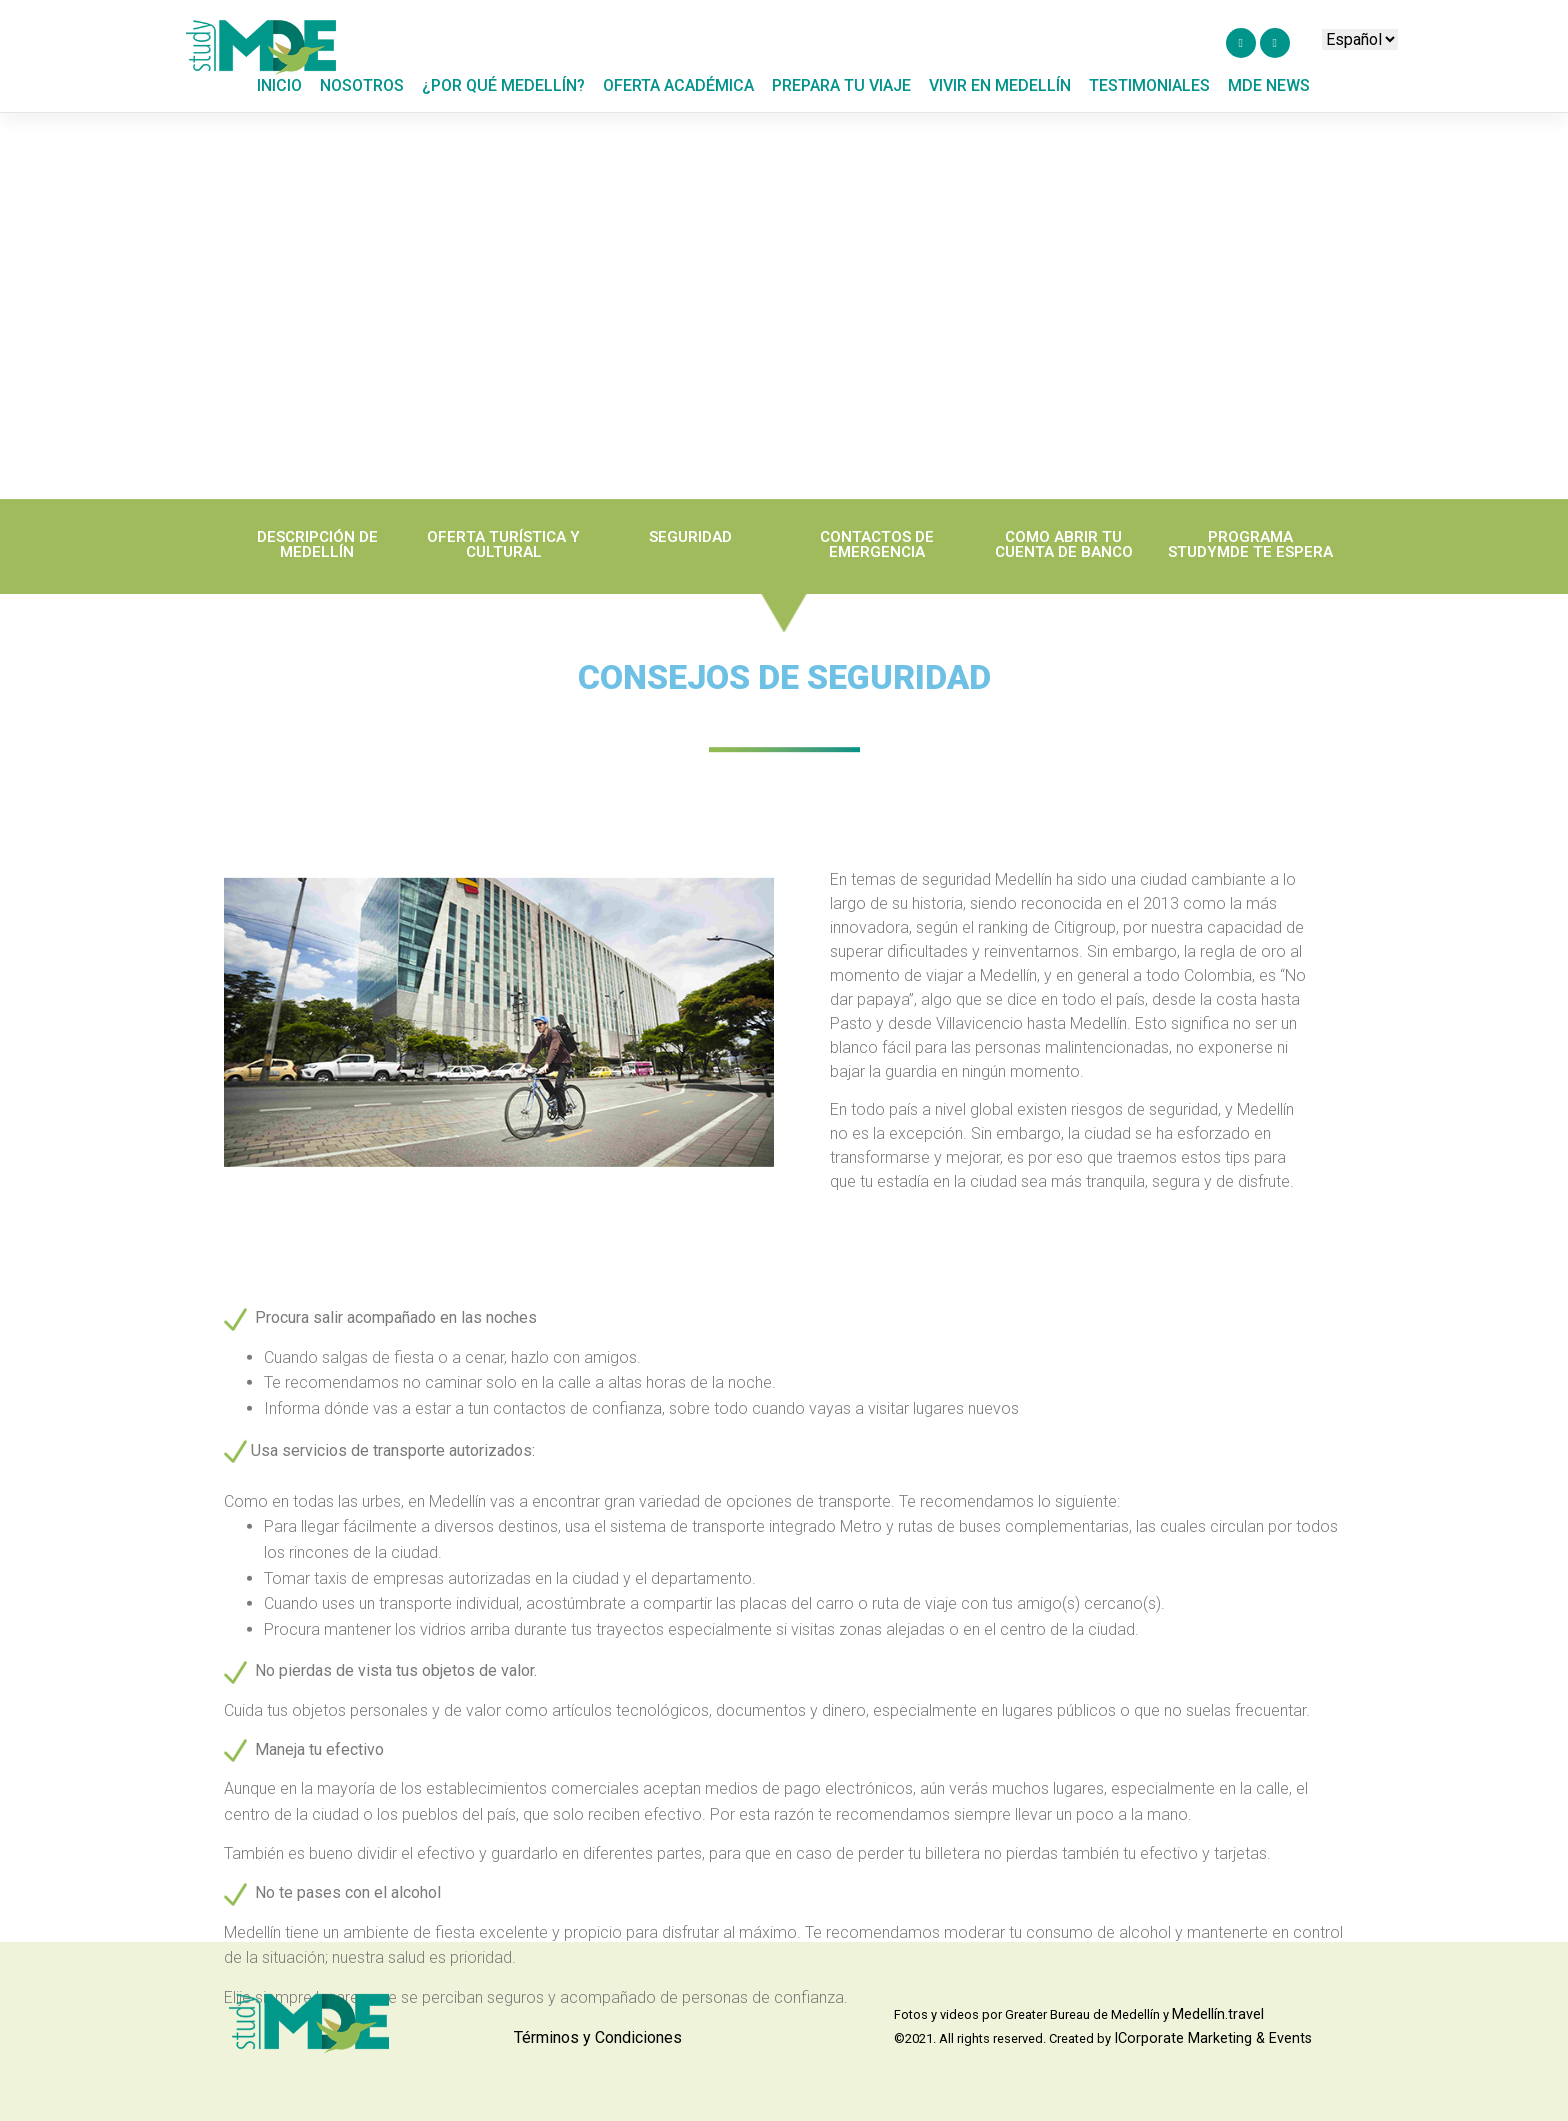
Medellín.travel (1218, 2014)
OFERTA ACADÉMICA (678, 85)
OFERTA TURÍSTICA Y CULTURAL (503, 557)
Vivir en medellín (1000, 85)
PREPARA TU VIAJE (841, 85)
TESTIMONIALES (1149, 85)
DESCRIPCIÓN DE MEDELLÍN (317, 557)
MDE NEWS (1269, 85)
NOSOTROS (362, 85)
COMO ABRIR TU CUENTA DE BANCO (1064, 557)
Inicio (279, 85)
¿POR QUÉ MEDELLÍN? (503, 85)
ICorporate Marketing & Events (1213, 2038)
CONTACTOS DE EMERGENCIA (877, 557)
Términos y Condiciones (598, 2037)
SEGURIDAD (690, 550)
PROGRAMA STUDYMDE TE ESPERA (1250, 557)
